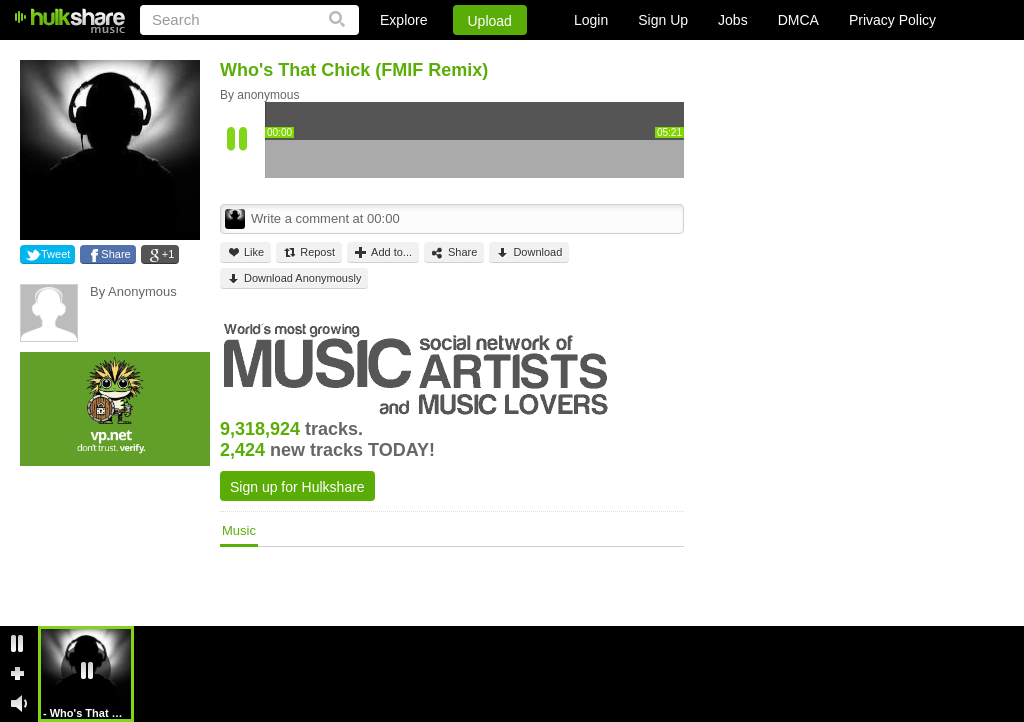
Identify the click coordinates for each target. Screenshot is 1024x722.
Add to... (383, 252)
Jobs (733, 20)
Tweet (55, 254)
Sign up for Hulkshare (297, 487)
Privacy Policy (892, 20)
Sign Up (663, 20)
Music (239, 530)
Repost (309, 252)
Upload (490, 21)
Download (529, 252)
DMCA (798, 20)
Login (591, 20)
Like (245, 252)
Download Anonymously (294, 278)
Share (115, 254)
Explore (403, 20)
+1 (168, 254)
